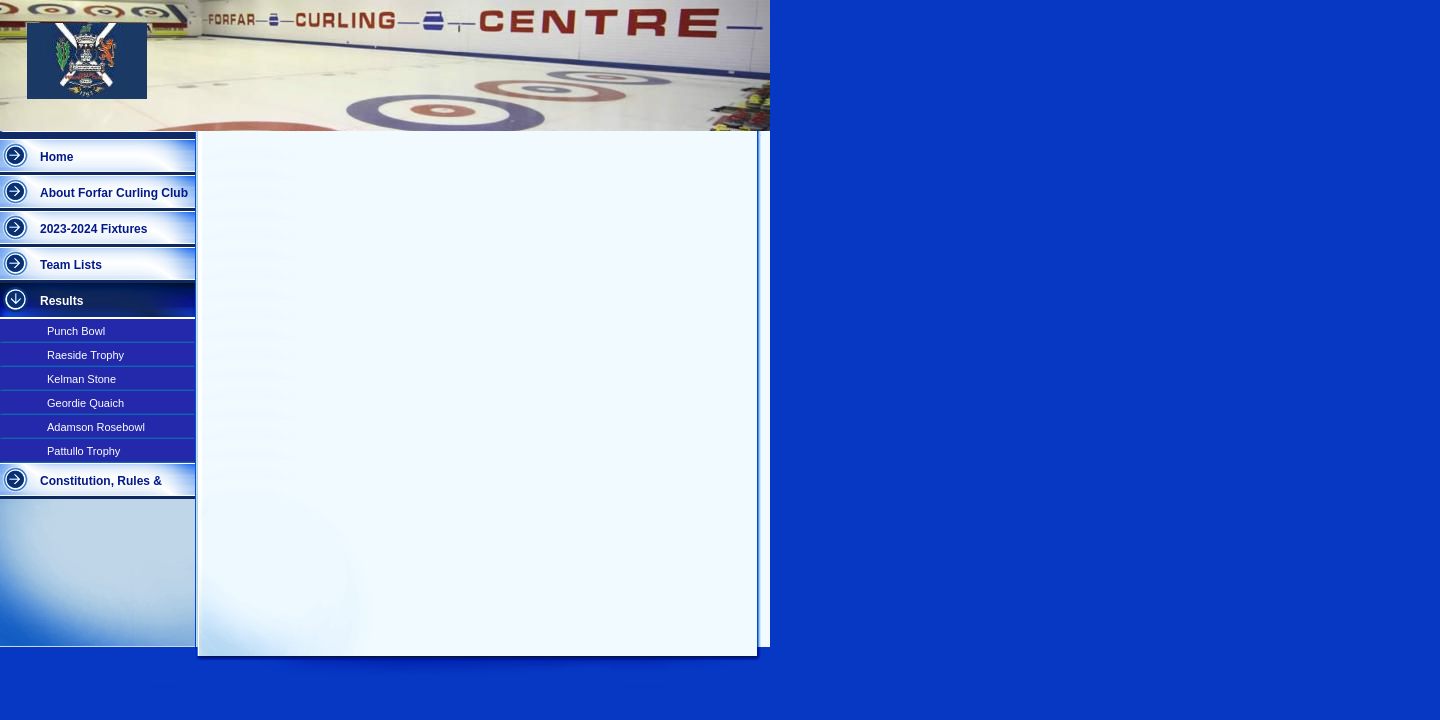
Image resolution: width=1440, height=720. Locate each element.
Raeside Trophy (85, 355)
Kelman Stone (81, 379)
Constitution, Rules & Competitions (101, 486)
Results (61, 301)
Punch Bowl (76, 331)
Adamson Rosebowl (96, 427)
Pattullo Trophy (83, 451)
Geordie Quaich (85, 403)
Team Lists (71, 265)
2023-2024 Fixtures (93, 229)
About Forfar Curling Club (114, 193)
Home (56, 157)
